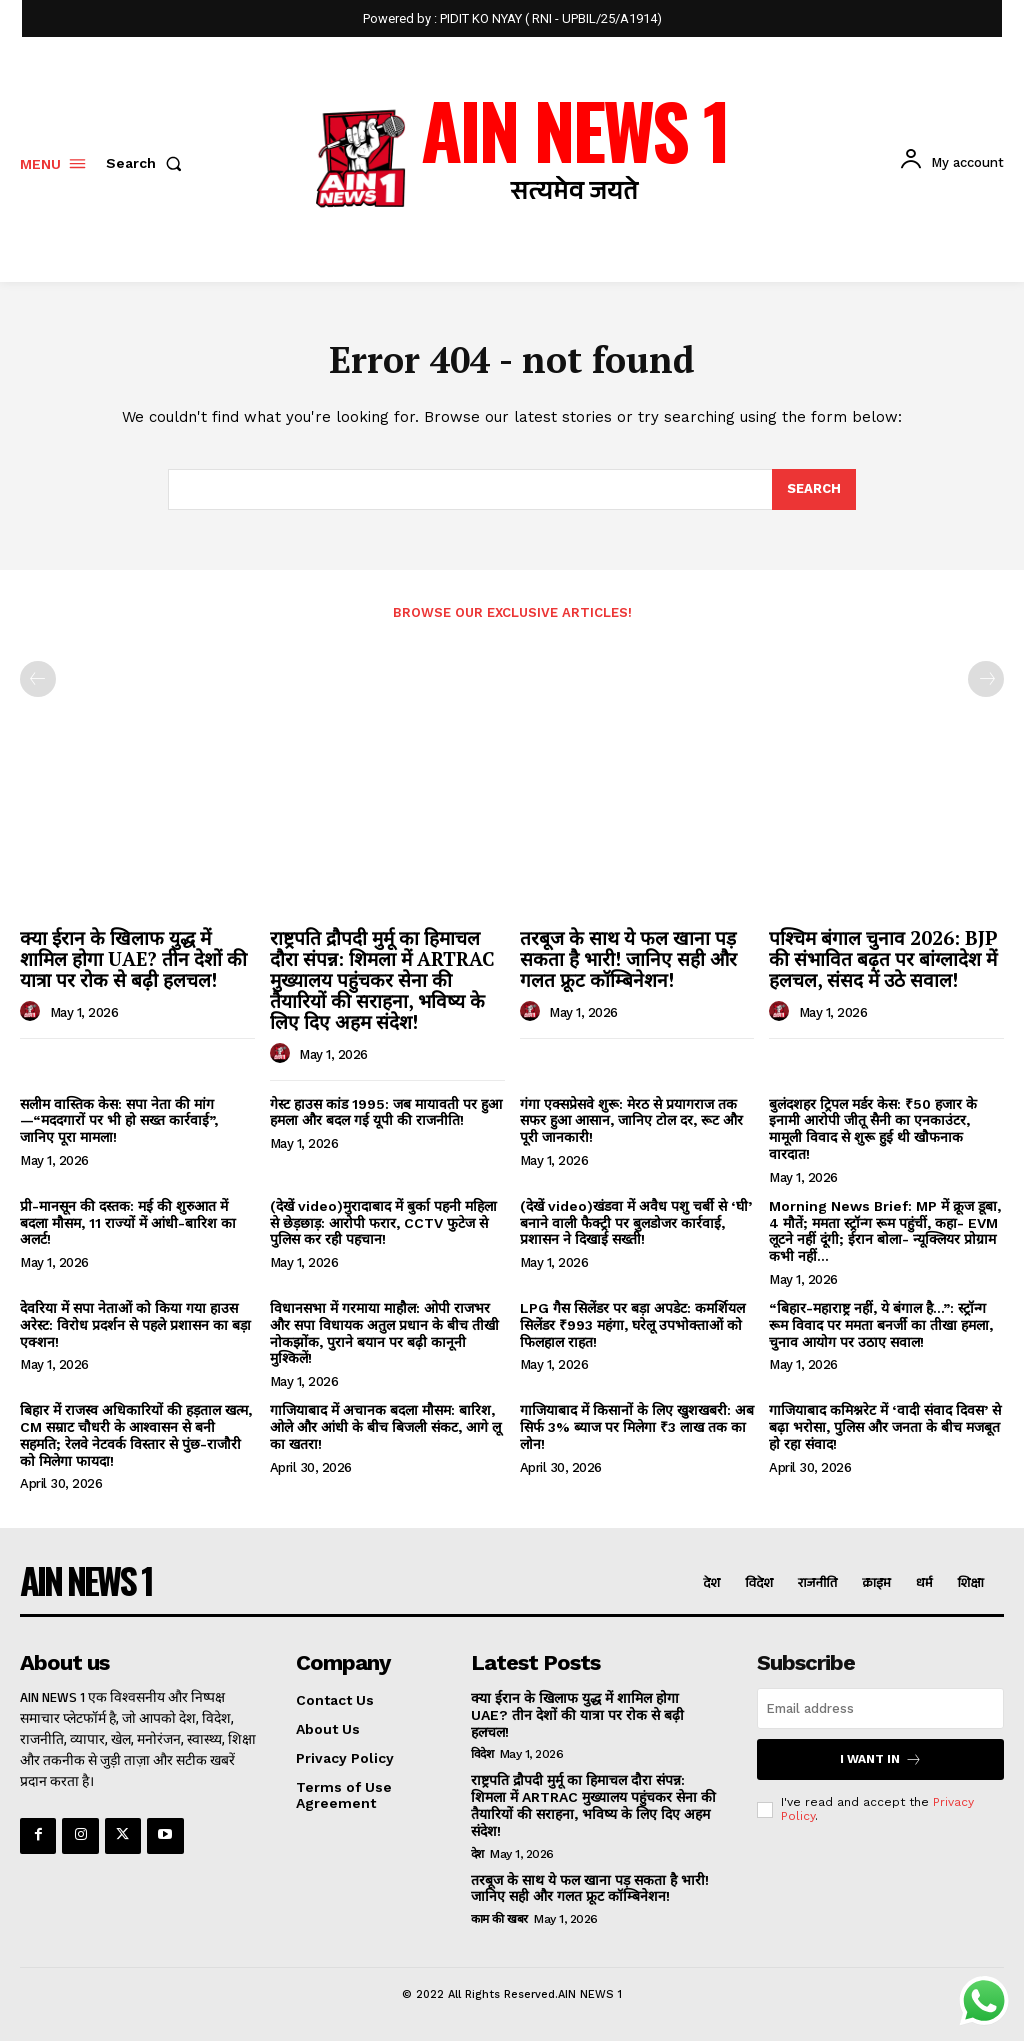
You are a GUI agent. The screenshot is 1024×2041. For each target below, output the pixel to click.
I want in (881, 1759)
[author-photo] (33, 1012)
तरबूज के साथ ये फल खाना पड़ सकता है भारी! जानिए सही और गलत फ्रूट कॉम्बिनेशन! (628, 958)
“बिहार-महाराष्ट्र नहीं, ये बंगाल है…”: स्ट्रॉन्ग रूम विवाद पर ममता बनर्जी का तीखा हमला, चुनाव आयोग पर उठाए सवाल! (881, 1325)
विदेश (482, 1754)
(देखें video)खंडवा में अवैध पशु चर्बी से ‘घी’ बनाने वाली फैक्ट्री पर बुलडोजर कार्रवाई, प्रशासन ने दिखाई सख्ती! (636, 1223)
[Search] (814, 490)
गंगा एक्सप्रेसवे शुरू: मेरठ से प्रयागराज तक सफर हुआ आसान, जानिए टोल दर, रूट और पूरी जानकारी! (631, 1121)
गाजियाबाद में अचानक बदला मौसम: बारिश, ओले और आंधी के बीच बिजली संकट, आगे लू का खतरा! (385, 1427)
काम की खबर (499, 1919)
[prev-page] (38, 679)
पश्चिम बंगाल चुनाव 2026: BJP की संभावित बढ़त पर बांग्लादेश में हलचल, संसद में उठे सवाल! (883, 958)
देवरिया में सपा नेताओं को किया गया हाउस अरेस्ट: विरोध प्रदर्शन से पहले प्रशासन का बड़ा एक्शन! (135, 1325)
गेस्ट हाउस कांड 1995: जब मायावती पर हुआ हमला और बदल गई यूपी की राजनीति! (386, 1112)
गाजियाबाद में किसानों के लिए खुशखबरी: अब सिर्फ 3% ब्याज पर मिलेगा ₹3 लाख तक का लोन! (637, 1427)
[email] (880, 1708)
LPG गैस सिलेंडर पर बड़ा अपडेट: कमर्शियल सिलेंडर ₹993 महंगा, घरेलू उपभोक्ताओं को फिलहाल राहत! (632, 1325)
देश (477, 1854)
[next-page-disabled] (986, 679)
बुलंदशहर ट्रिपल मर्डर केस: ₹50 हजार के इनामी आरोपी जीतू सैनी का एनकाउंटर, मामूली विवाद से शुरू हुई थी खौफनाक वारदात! (873, 1129)
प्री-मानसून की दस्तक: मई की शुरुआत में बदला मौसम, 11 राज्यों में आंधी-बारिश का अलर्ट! (128, 1223)
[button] (148, 163)
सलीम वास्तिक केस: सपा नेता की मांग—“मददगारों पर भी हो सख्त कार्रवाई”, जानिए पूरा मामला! (119, 1121)
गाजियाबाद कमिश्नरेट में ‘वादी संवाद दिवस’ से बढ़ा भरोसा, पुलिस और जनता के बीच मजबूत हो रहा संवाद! (885, 1427)
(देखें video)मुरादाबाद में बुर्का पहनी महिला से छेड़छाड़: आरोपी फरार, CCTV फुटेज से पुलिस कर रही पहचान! (383, 1223)
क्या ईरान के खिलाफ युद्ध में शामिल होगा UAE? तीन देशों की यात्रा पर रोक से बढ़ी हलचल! (133, 958)
